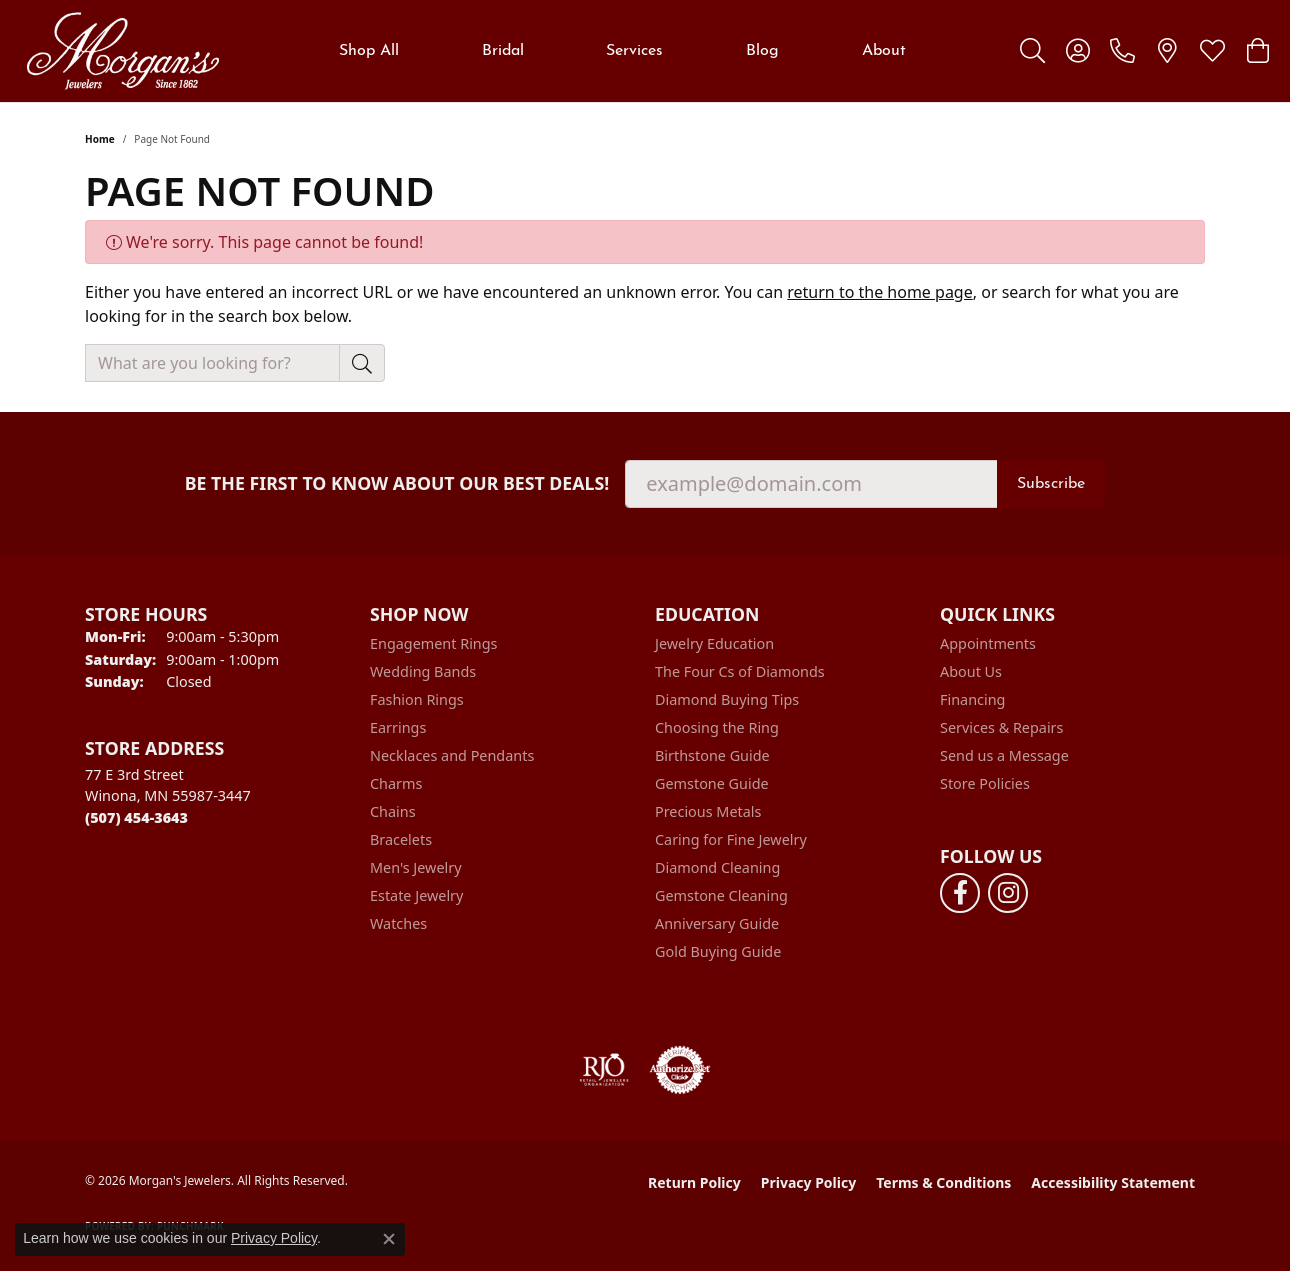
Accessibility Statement (1113, 1182)
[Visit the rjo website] (604, 1070)
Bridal (503, 51)
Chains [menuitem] (393, 811)
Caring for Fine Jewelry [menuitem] (731, 839)
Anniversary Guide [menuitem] (717, 923)
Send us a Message (1004, 755)
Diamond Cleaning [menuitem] (717, 867)
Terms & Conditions (943, 1182)
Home (100, 139)
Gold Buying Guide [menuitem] (718, 951)
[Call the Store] (136, 817)
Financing (972, 699)
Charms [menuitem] (396, 783)
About (884, 51)
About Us (971, 671)
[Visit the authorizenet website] (680, 1070)
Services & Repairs (1001, 727)
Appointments (988, 643)
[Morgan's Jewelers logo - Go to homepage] (122, 51)
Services (634, 51)
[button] (1032, 51)
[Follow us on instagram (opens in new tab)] (1008, 893)
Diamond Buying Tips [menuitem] (727, 699)
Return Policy (694, 1182)
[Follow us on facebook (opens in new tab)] (960, 893)
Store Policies (985, 783)
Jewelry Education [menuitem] (714, 643)
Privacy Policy (808, 1182)
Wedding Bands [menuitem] (423, 671)
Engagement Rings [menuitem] (434, 643)
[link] (1122, 51)
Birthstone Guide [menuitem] (712, 755)
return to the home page (880, 292)
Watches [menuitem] (398, 923)
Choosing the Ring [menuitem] (717, 727)
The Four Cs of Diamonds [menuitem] (740, 671)
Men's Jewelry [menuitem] (416, 867)
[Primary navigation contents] (622, 51)
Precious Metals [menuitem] (708, 811)
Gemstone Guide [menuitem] (712, 783)
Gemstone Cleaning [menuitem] (721, 895)
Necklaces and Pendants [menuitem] (452, 755)
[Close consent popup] (389, 1239)
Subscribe (1051, 484)
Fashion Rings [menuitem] (417, 699)
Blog (762, 51)
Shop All (369, 51)
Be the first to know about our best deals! (397, 483)
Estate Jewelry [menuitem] (416, 895)
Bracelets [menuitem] (401, 839)
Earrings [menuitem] (398, 727)
